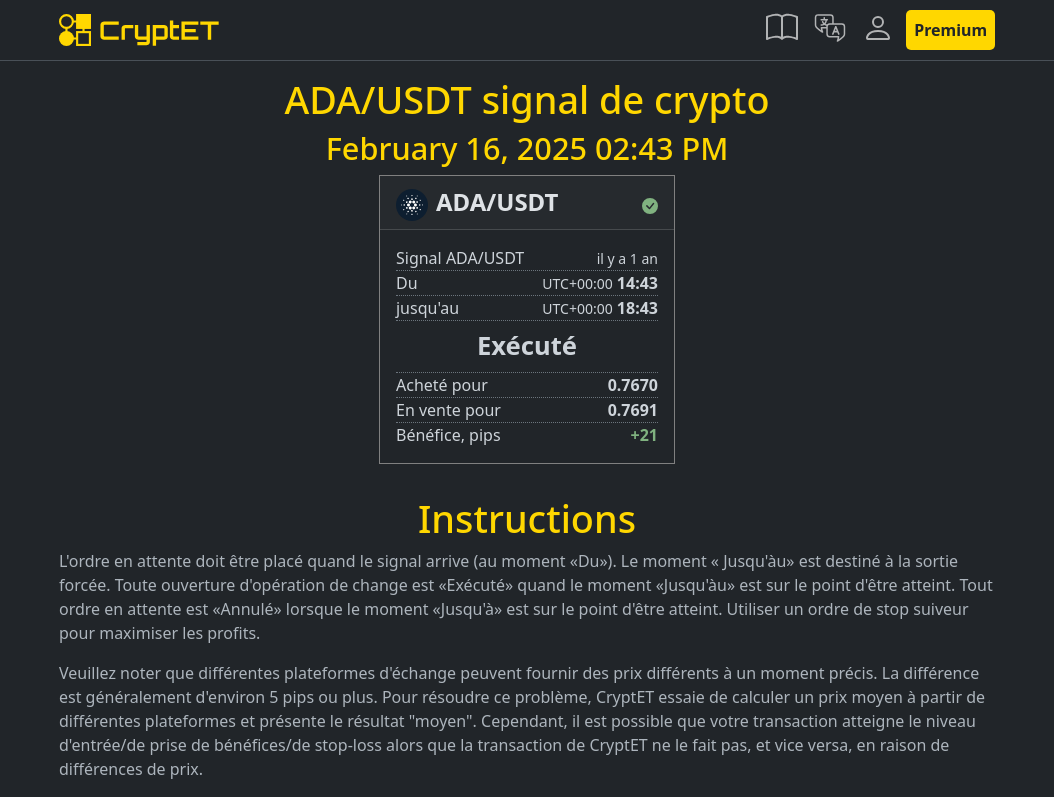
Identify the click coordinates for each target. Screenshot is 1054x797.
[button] (782, 30)
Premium (950, 30)
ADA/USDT (497, 201)
